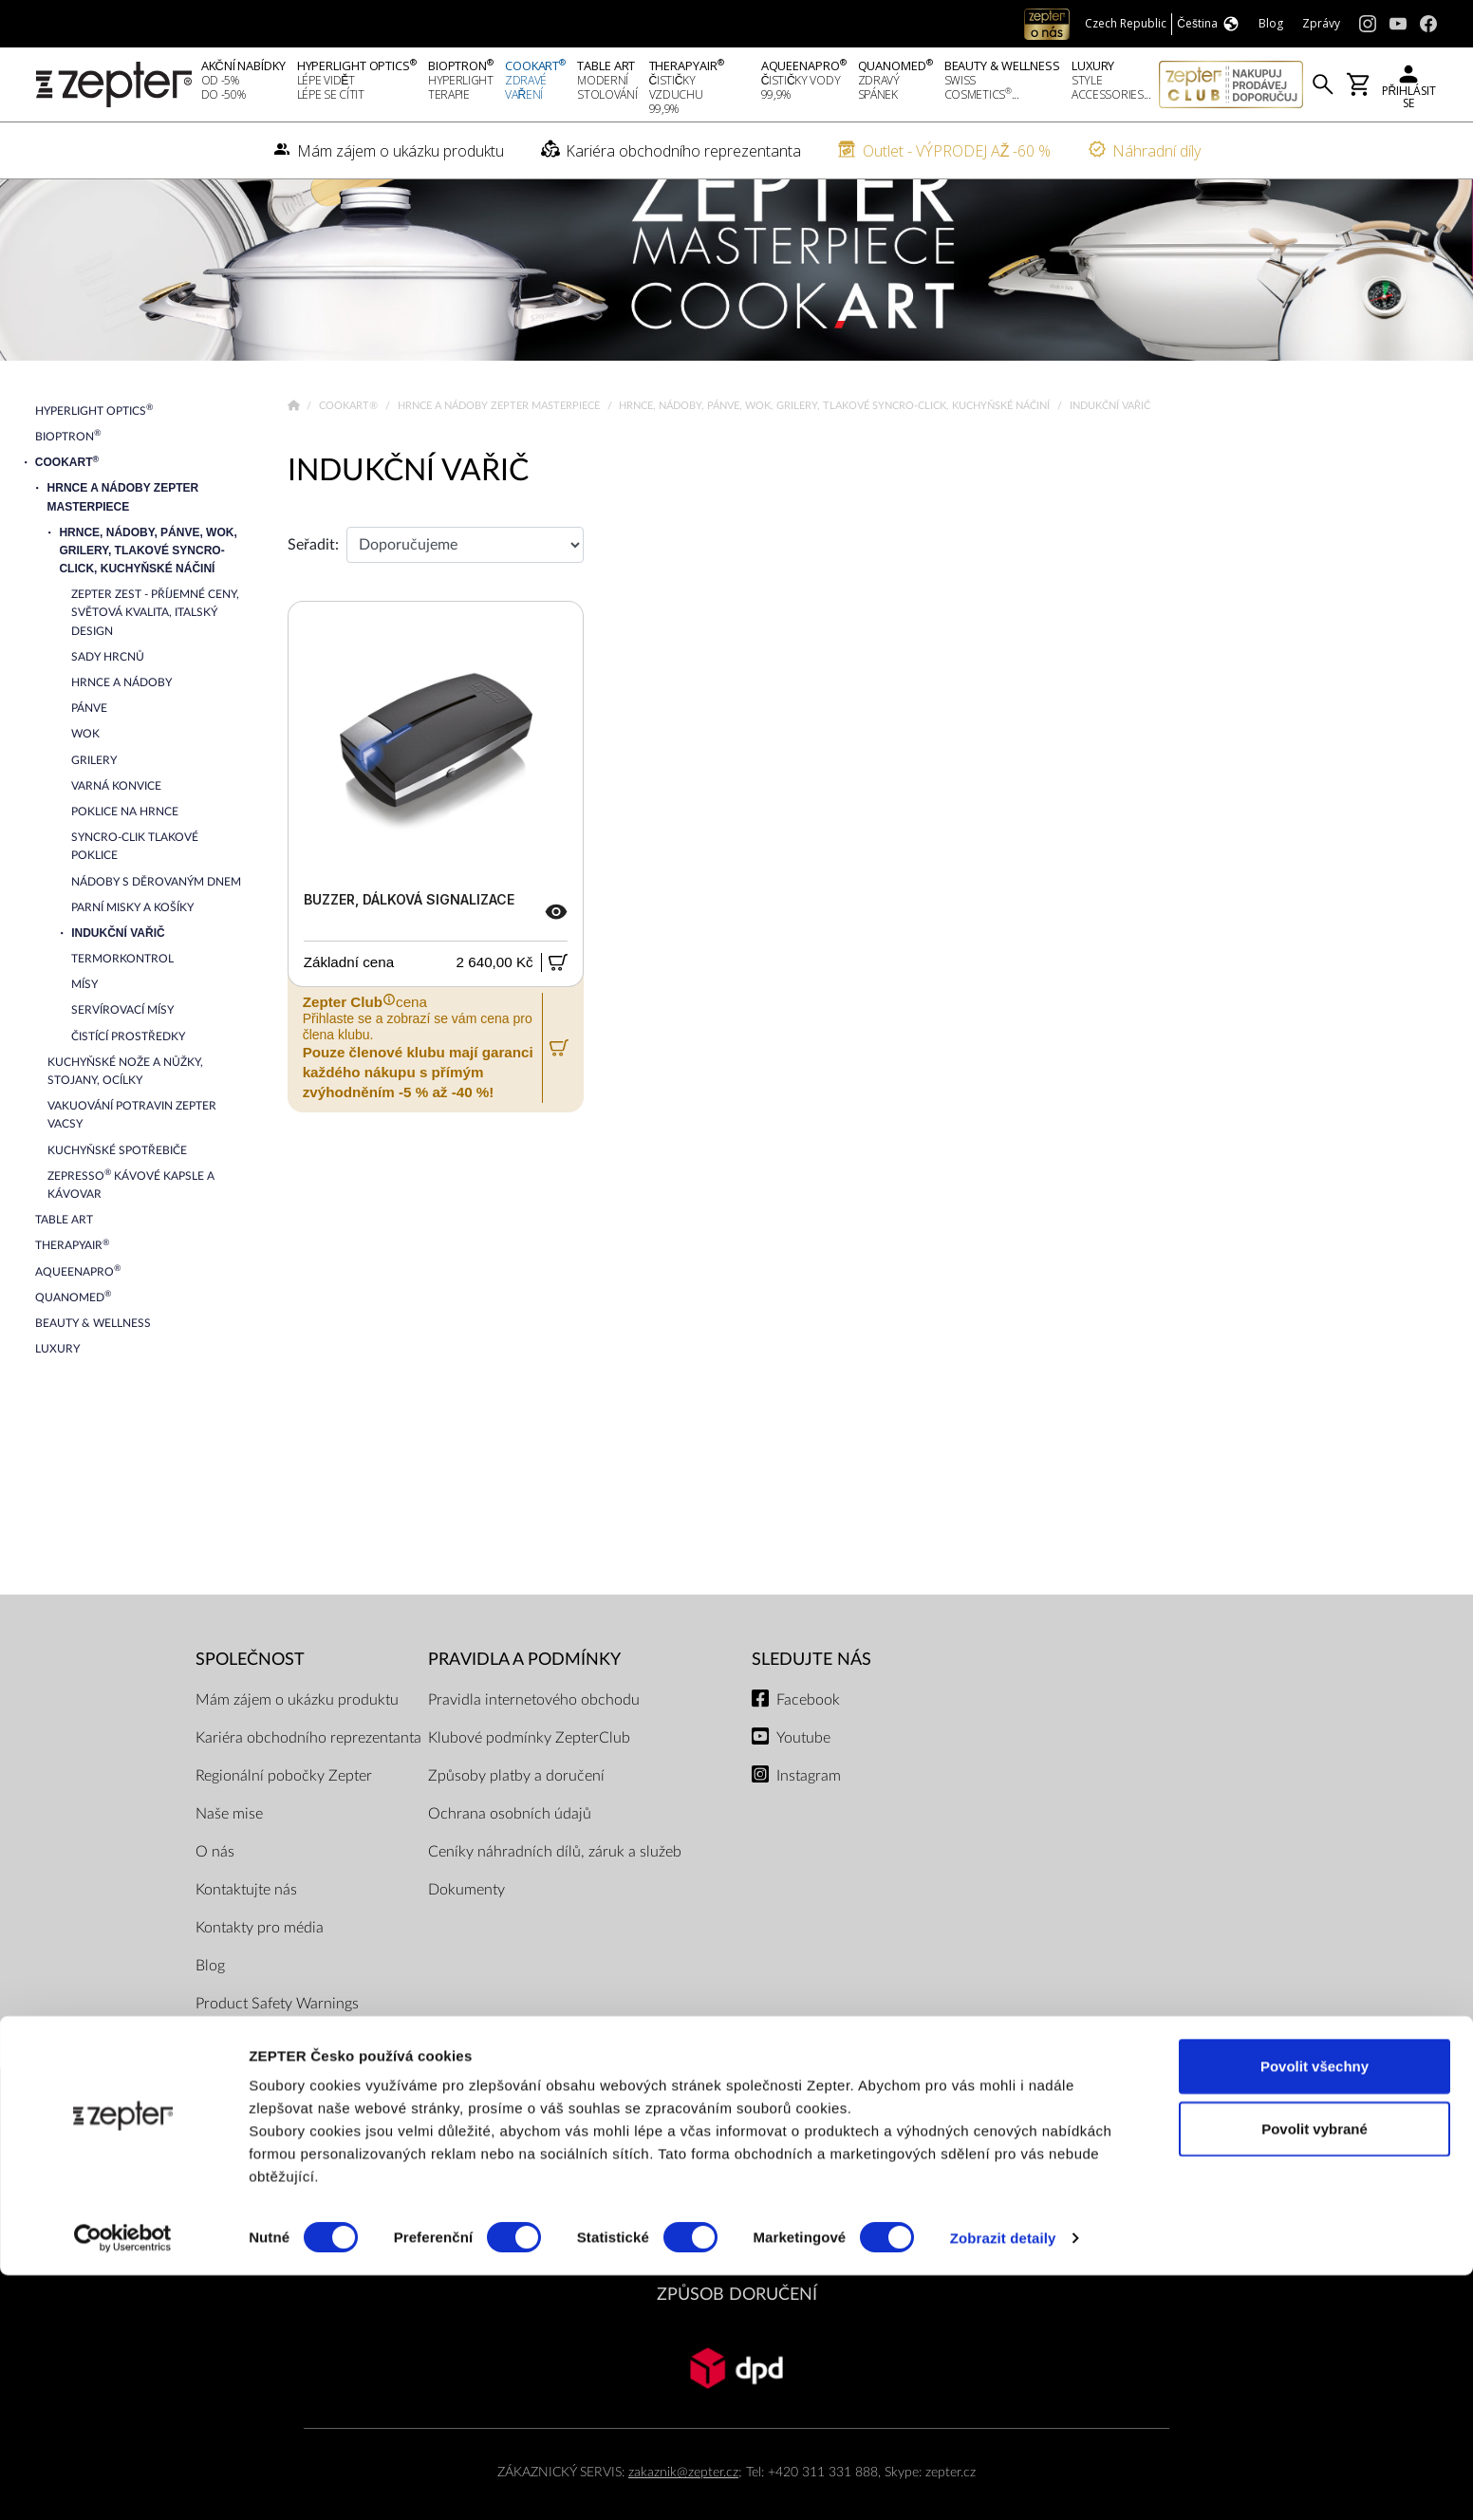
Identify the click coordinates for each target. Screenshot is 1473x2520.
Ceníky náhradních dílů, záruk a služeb (554, 1899)
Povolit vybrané (1314, 2373)
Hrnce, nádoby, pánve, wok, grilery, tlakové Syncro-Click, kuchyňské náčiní (836, 454)
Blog (210, 2013)
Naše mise (229, 1861)
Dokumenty (466, 1937)
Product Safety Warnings (277, 2051)
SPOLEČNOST (250, 1708)
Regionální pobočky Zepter (284, 1823)
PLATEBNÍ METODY (736, 2181)
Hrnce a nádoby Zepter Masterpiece (500, 454)
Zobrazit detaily (1003, 2482)
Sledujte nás (811, 1708)
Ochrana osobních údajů (509, 1861)
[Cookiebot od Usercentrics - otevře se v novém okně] (123, 2483)
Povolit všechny (1314, 2311)
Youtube (803, 1785)
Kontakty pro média (260, 1975)
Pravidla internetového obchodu (534, 1747)
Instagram (808, 1823)
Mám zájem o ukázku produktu (297, 1747)
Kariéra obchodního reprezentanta (308, 1785)
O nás (215, 1899)
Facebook (808, 1747)
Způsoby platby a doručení (516, 1823)
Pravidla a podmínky (524, 1708)
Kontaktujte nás (246, 1937)
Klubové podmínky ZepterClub (529, 1785)
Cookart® (350, 454)
